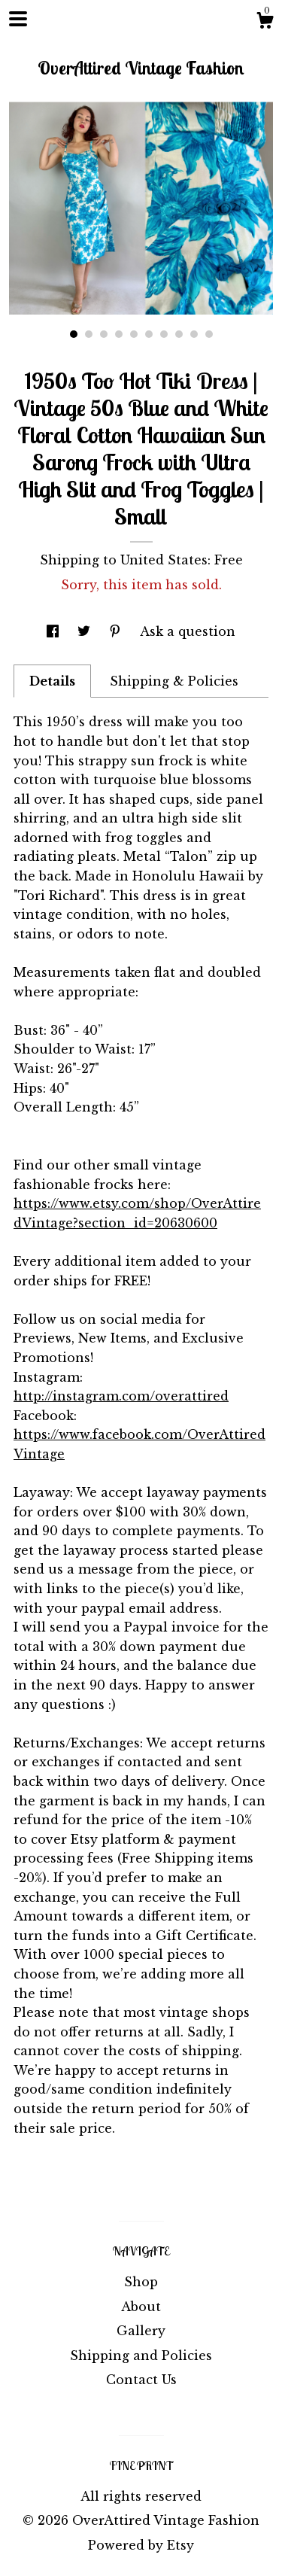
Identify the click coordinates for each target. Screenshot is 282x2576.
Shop (141, 2281)
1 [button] (73, 334)
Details (52, 681)
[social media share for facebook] (54, 631)
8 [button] (179, 334)
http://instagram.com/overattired (121, 1396)
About (141, 2306)
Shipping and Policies (141, 2355)
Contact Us (141, 2379)
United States (164, 559)
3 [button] (104, 334)
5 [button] (134, 334)
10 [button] (209, 334)
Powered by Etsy (141, 2545)
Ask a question (187, 631)
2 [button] (88, 334)
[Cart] (264, 22)
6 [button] (149, 334)
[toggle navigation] (18, 18)
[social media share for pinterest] (117, 631)
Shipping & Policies (174, 681)
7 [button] (164, 334)
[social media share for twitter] (85, 631)
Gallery (141, 2330)
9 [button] (194, 334)
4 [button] (119, 334)
